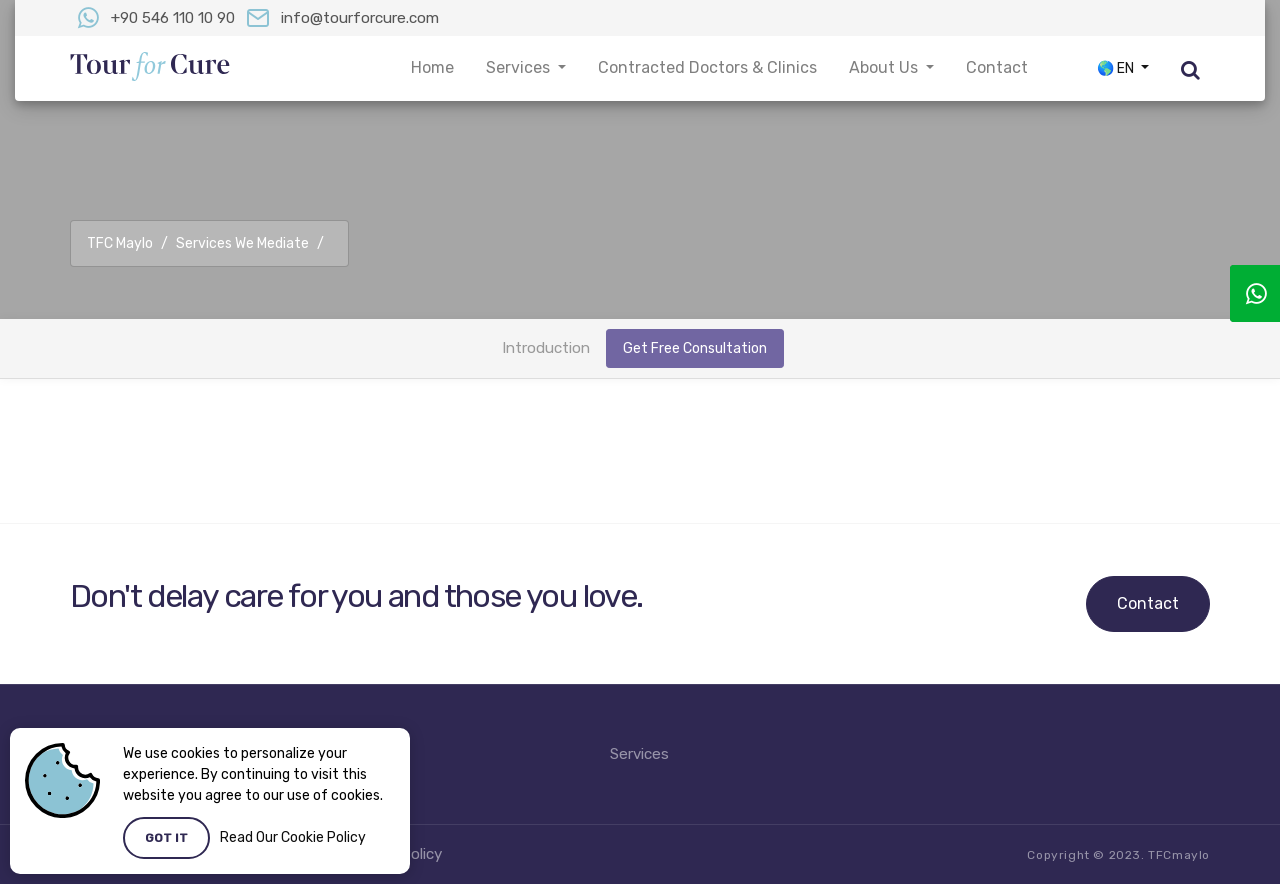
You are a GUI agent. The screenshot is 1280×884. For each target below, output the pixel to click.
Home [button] (432, 67)
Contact (1148, 603)
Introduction (546, 348)
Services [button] (520, 67)
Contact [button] (997, 67)
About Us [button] (885, 67)
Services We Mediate (242, 243)
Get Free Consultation (695, 348)
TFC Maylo (120, 243)
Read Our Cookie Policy (293, 837)
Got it (166, 838)
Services (639, 754)
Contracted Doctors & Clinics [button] (707, 67)
